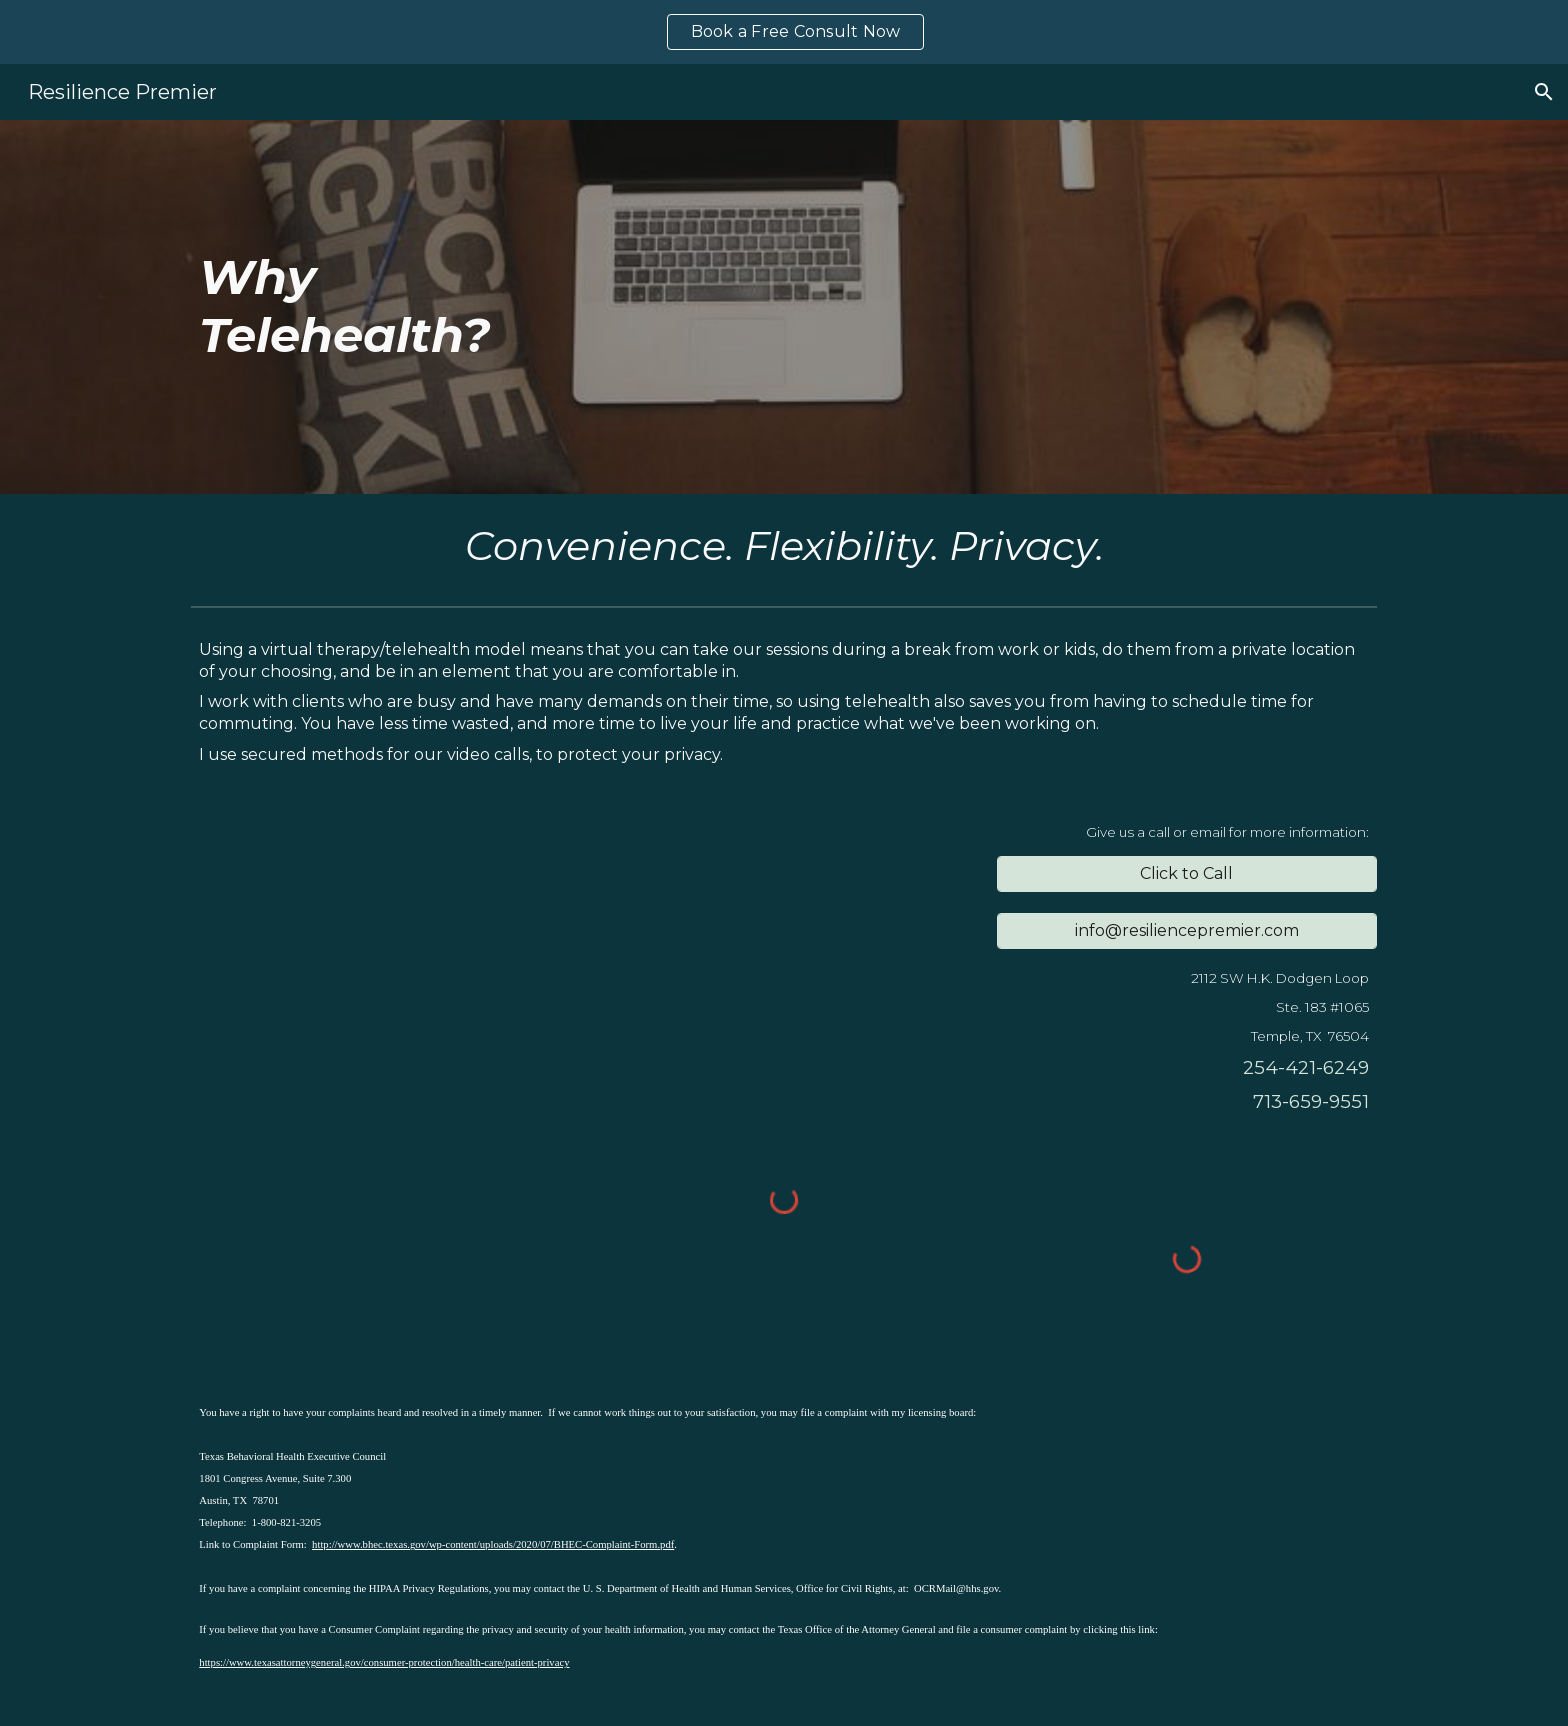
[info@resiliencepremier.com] (1187, 930)
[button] (1544, 92)
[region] (784, 32)
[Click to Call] (1187, 873)
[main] (683, 306)
